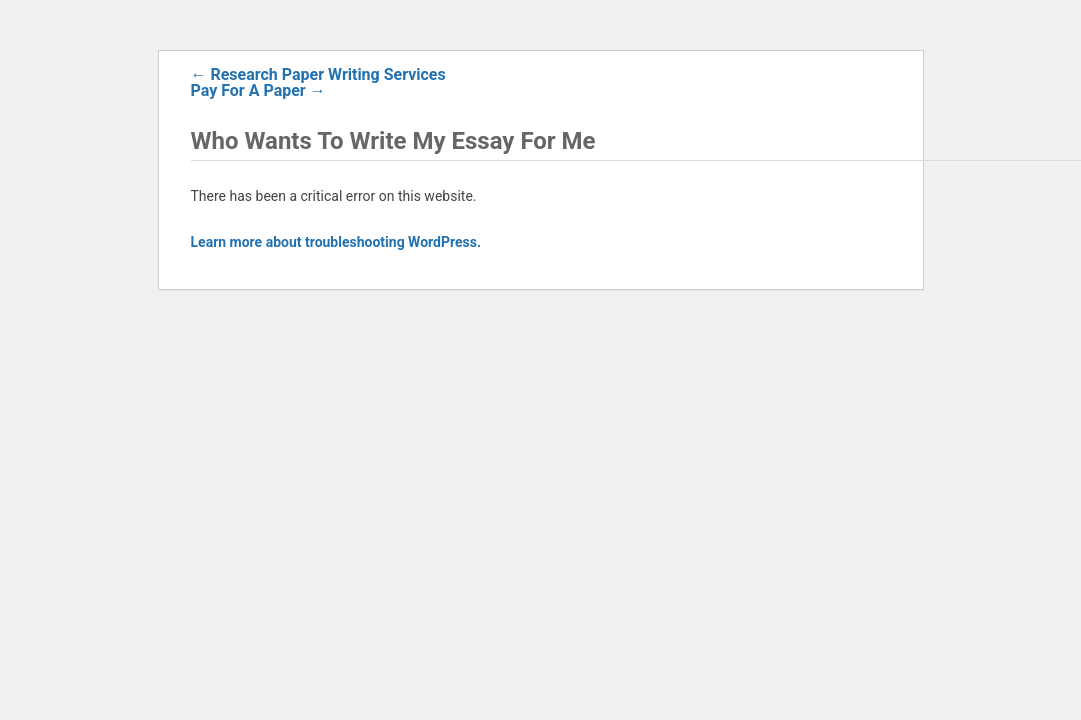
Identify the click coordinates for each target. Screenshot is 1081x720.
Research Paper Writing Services (318, 74)
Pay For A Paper (258, 90)
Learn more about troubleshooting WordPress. (336, 242)
